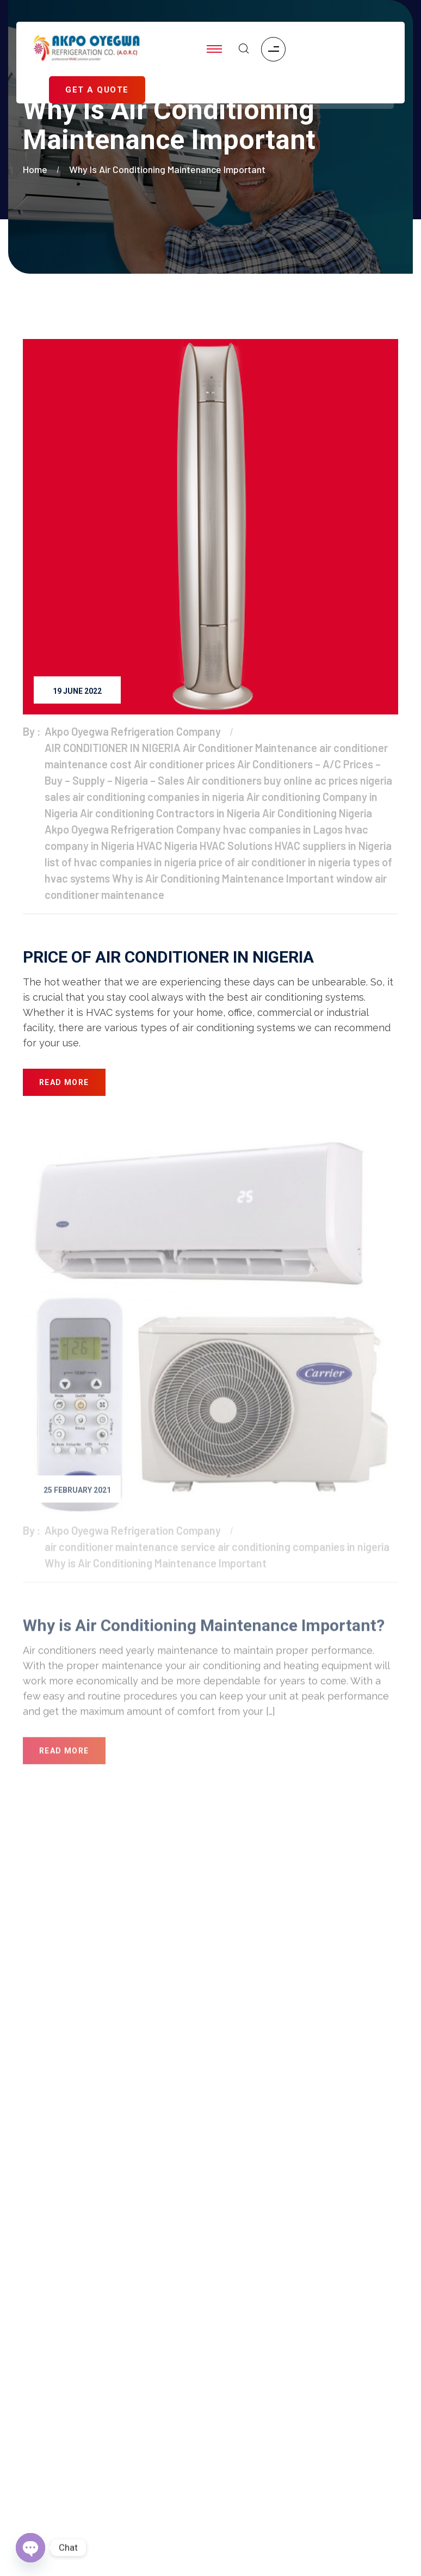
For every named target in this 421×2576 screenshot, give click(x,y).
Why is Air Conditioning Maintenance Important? (204, 1628)
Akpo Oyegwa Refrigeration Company (133, 731)
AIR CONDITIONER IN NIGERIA (113, 747)
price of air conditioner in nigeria (274, 861)
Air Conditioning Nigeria (317, 812)
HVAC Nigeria (167, 845)
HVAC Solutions (236, 845)
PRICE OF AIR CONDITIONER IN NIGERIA (168, 956)
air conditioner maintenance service (130, 1550)
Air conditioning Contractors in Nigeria (170, 812)
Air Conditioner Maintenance (250, 747)
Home (37, 169)
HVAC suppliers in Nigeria (333, 845)
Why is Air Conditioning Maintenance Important (167, 169)
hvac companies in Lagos (283, 829)
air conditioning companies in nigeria (158, 796)
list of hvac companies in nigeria (120, 861)
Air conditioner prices (184, 764)
